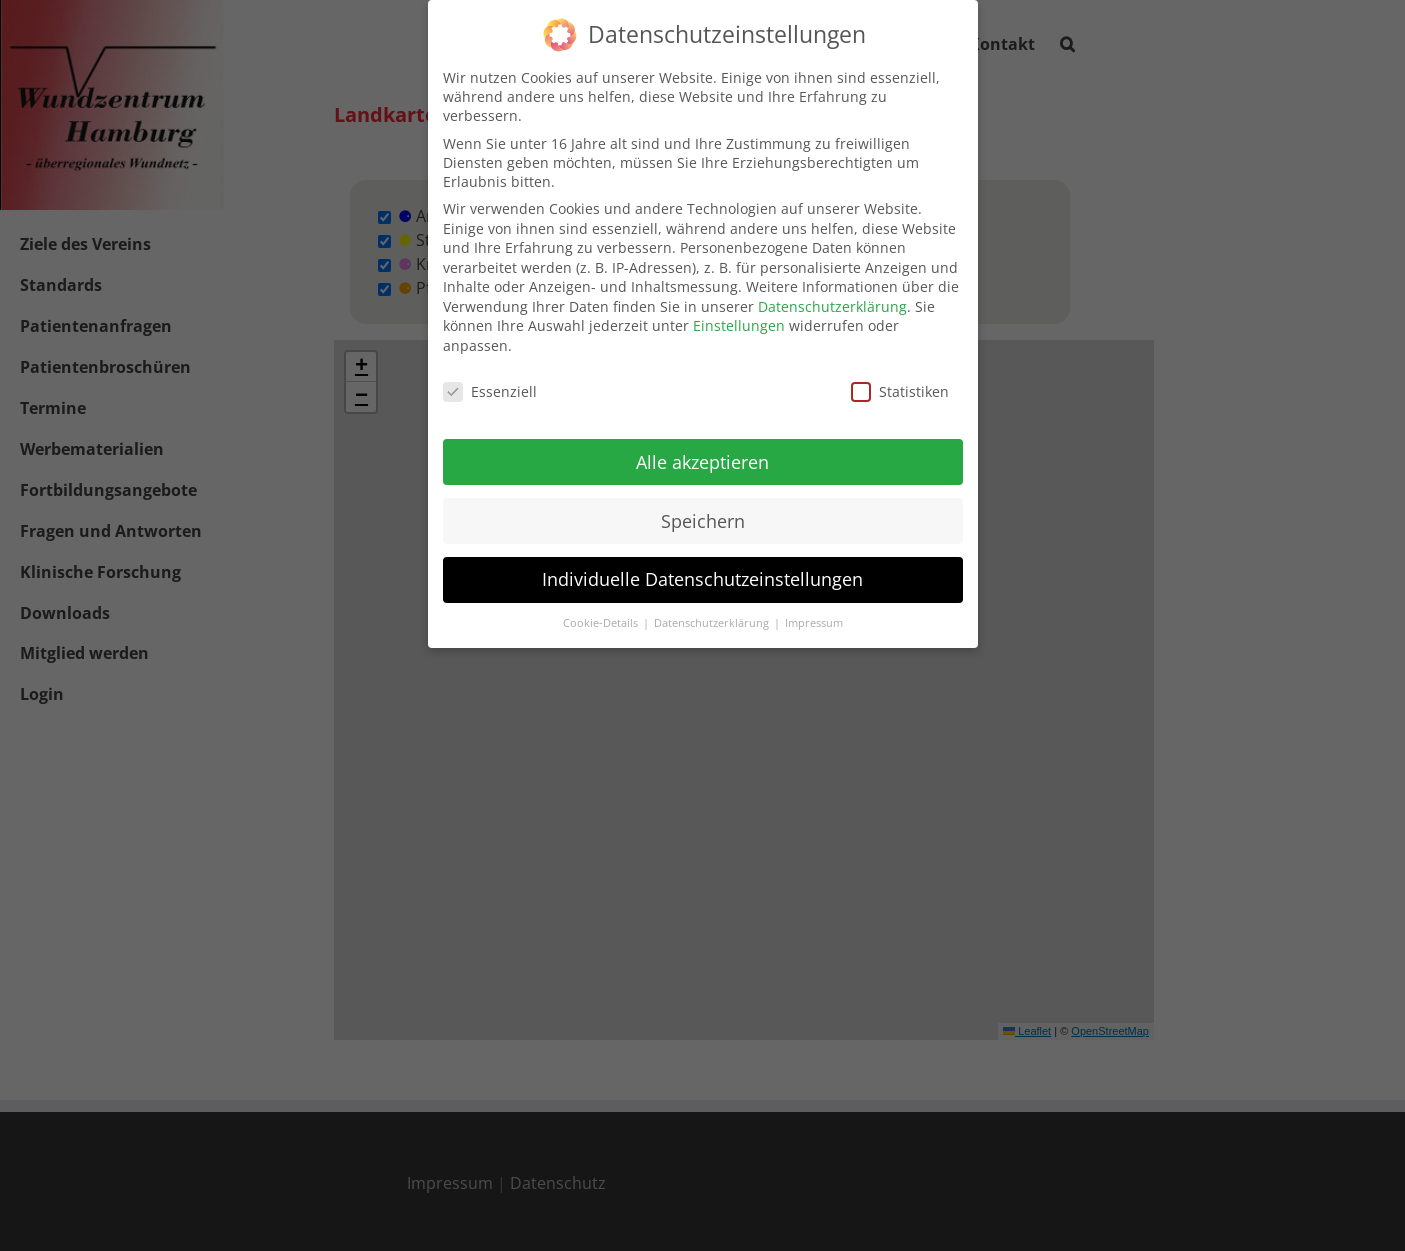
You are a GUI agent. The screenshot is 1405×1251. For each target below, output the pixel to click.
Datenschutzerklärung (832, 306)
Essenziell (490, 391)
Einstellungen (739, 325)
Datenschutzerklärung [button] (713, 623)
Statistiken (900, 391)
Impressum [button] (814, 623)
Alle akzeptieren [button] (702, 462)
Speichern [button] (703, 521)
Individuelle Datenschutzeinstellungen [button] (702, 579)
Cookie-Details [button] (602, 623)
